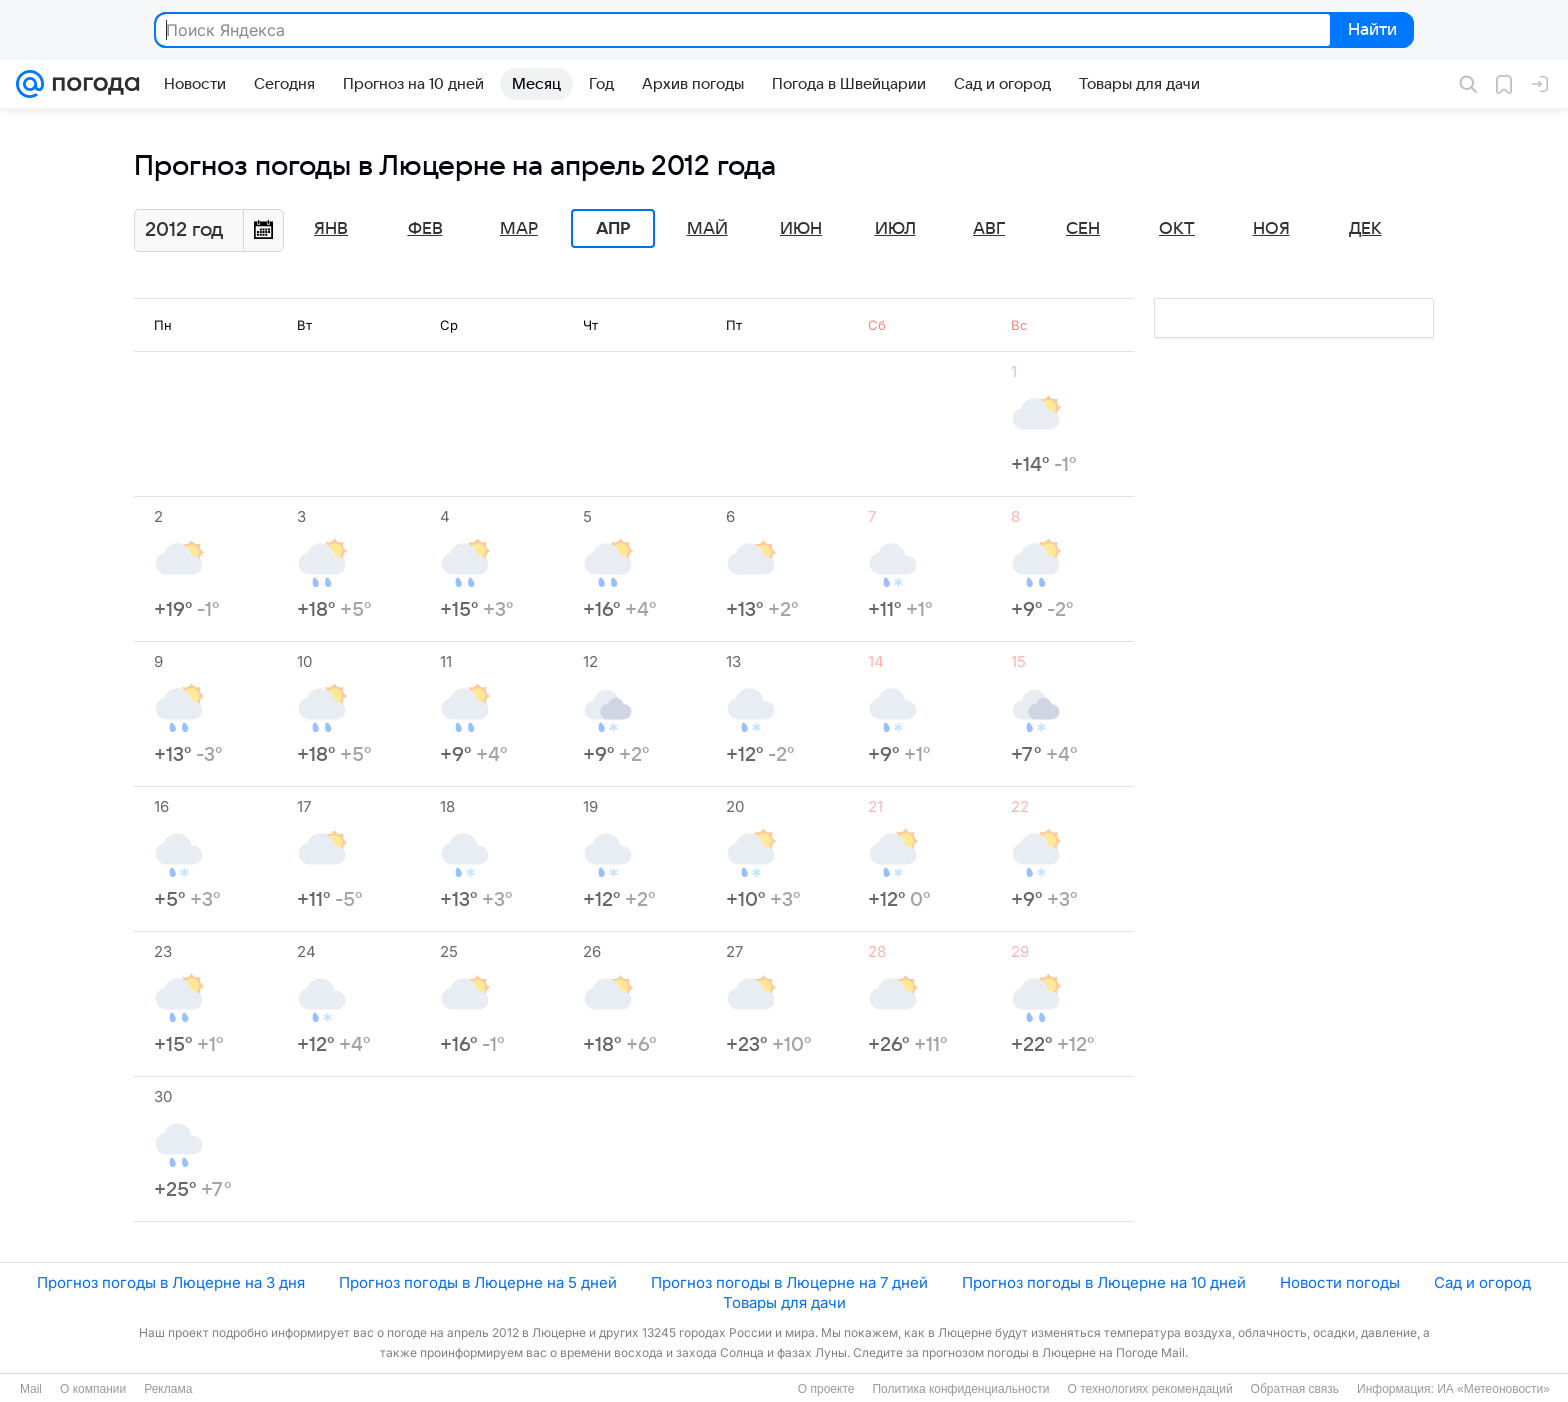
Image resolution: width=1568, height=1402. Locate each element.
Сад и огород (1482, 1282)
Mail (31, 1389)
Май (707, 229)
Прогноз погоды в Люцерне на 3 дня (171, 1282)
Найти (1370, 31)
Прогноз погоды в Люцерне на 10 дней (1104, 1282)
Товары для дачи (784, 1302)
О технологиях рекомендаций (1149, 1389)
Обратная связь (1295, 1389)
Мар (519, 229)
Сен (1083, 229)
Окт (1177, 229)
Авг (989, 229)
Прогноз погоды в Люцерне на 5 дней (478, 1282)
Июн (801, 229)
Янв (331, 229)
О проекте (826, 1389)
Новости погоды (1340, 1282)
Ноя (1271, 229)
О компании (93, 1389)
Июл (895, 229)
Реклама (168, 1389)
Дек (1365, 229)
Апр (613, 229)
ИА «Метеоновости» (1493, 1389)
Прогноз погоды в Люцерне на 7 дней (789, 1282)
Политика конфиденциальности (960, 1389)
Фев (425, 229)
